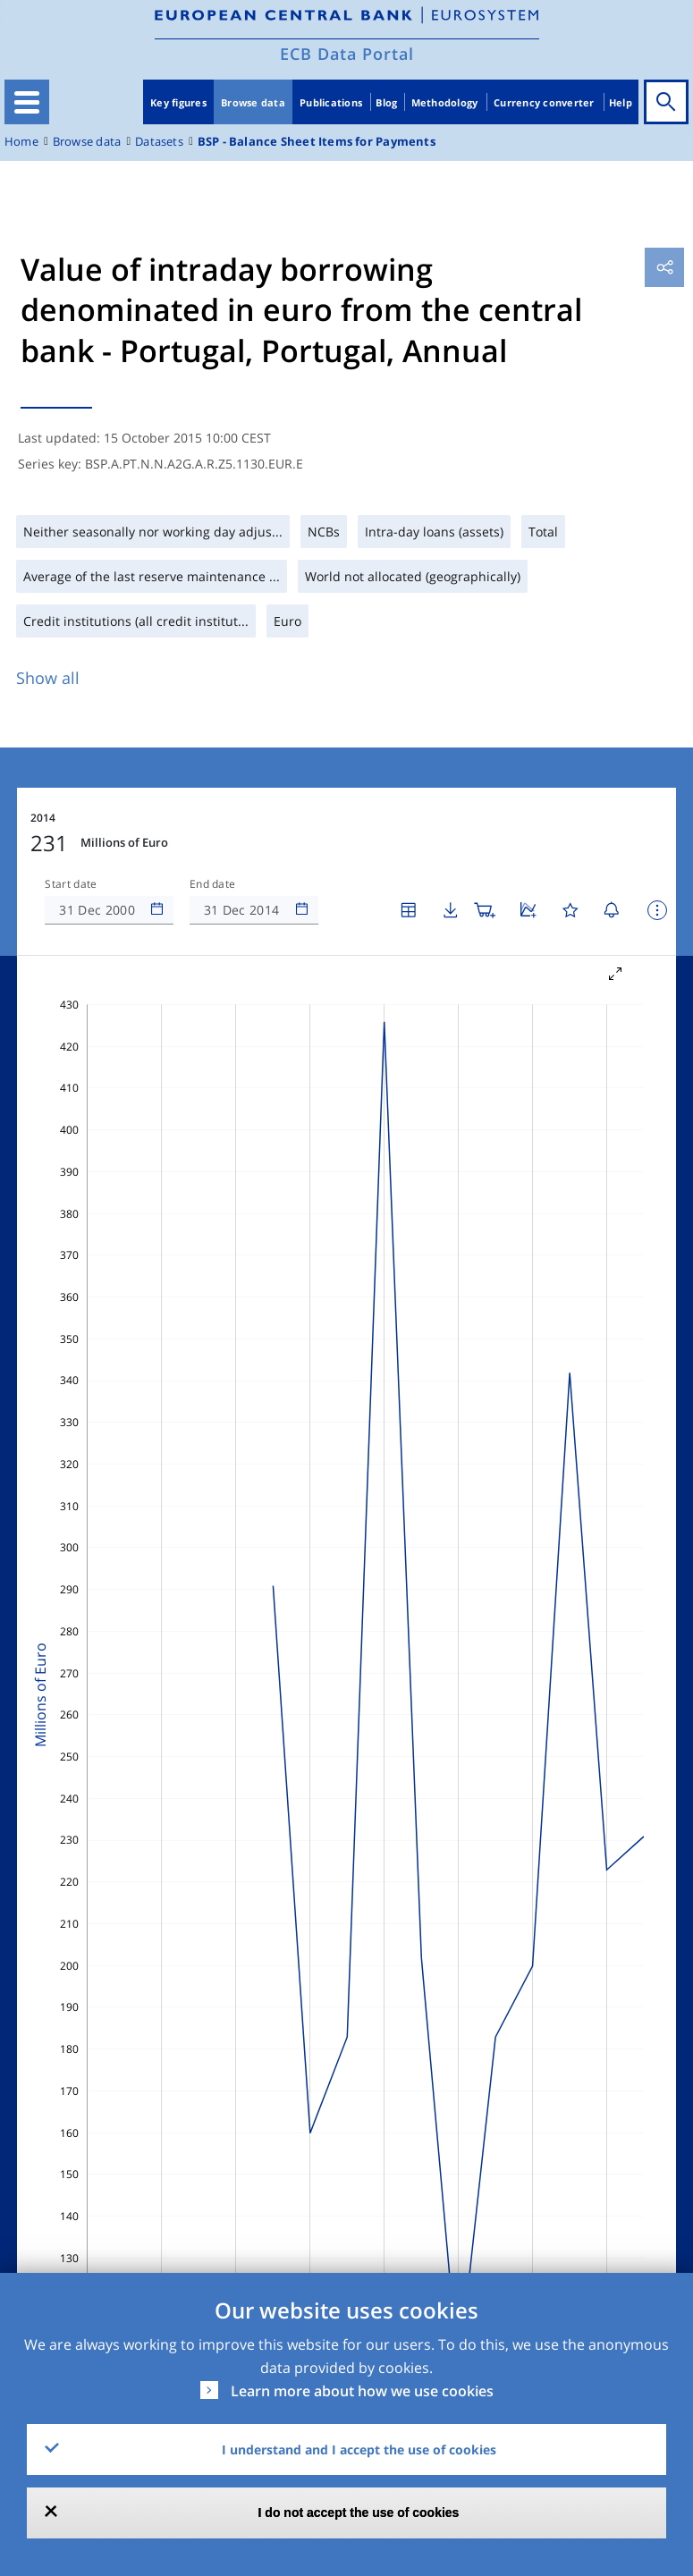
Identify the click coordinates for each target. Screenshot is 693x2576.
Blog (386, 102)
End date (213, 884)
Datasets (159, 141)
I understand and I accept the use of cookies (359, 2449)
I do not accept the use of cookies (359, 2512)
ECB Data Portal (347, 53)
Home (21, 141)
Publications (331, 102)
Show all (48, 677)
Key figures (178, 102)
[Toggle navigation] (26, 102)
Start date (71, 884)
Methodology (444, 102)
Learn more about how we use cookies (362, 2391)
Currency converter (544, 102)
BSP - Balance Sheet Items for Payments (316, 141)
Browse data (253, 102)
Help (620, 102)
